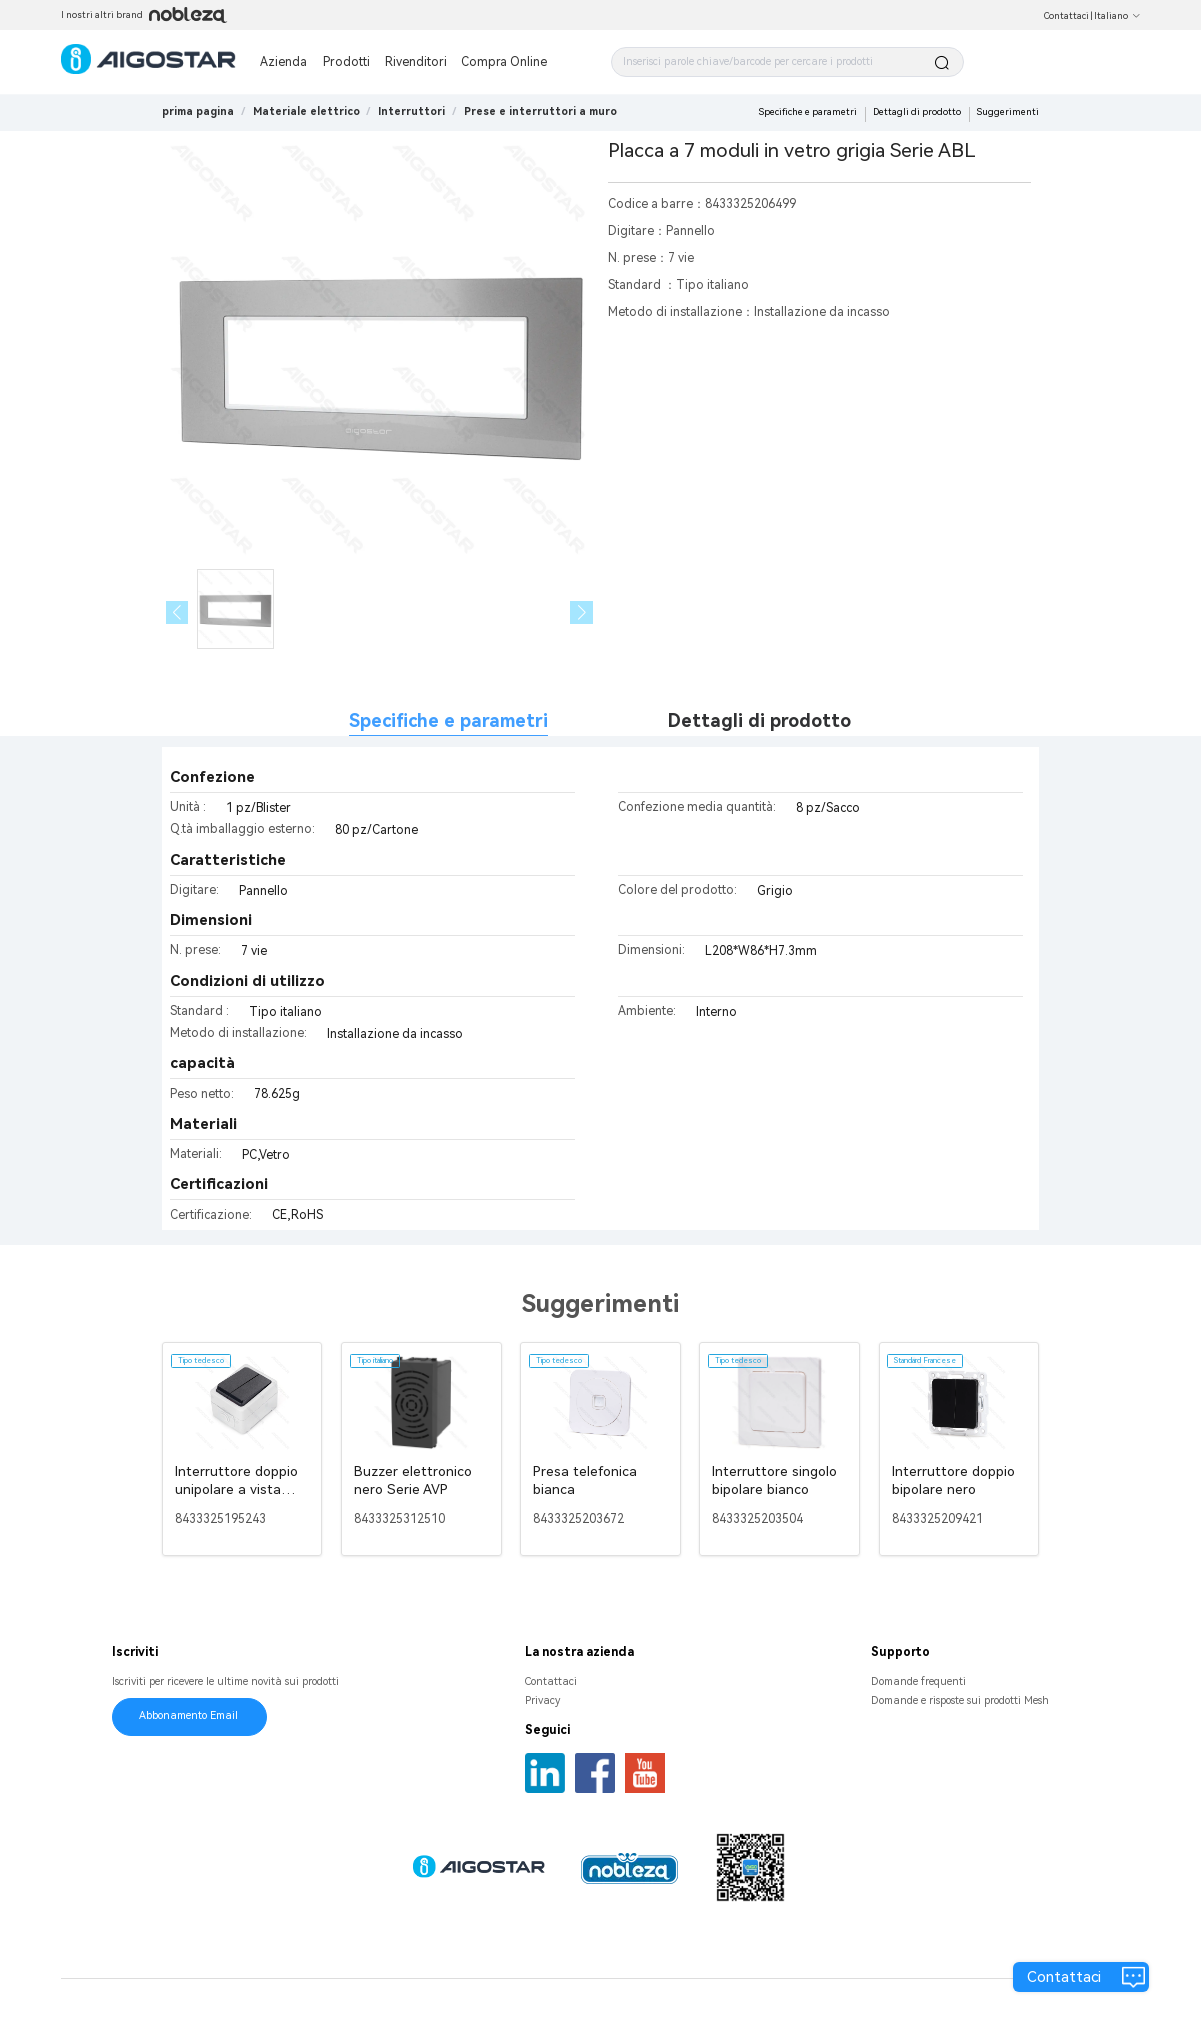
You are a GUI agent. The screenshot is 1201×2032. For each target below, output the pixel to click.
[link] (306, 111)
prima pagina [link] (198, 111)
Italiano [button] (1117, 16)
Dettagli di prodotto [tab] (759, 720)
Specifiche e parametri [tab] (448, 720)
